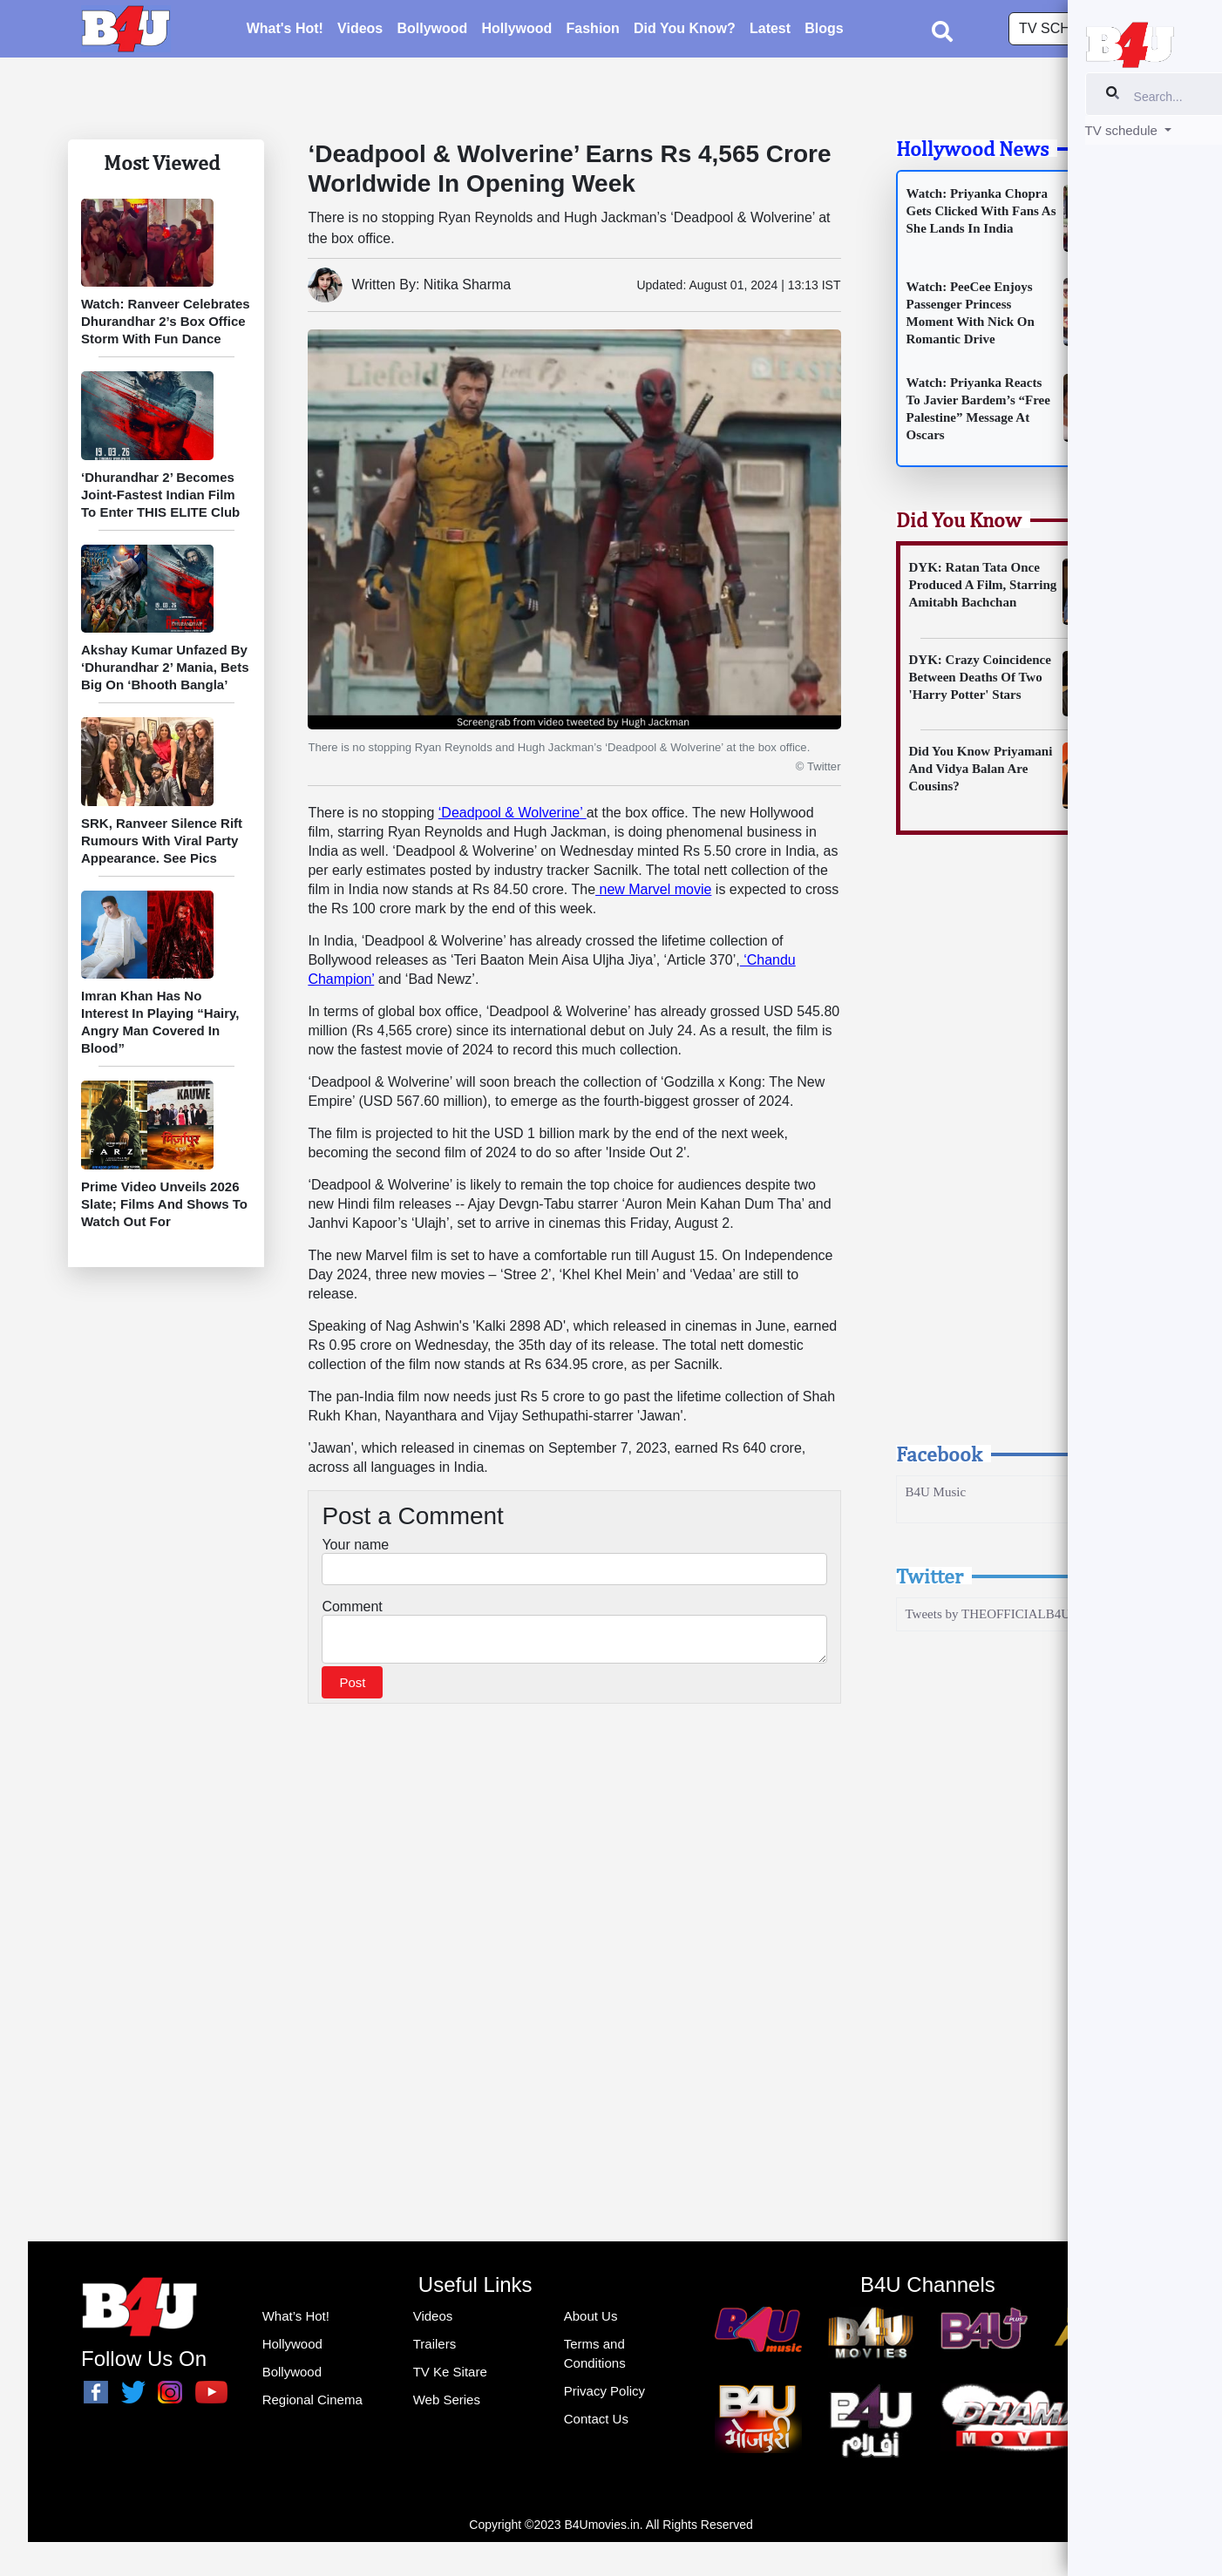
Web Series (446, 2399)
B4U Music (936, 1492)
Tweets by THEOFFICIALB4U (988, 1614)
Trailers (434, 2343)
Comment (352, 1606)
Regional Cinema (312, 2399)
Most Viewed (162, 162)
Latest (770, 31)
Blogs (823, 31)
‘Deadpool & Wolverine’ (512, 812)
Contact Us (596, 2418)
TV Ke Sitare (450, 2371)
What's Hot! (285, 31)
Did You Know (959, 519)
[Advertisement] (1019, 1154)
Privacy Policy (604, 2390)
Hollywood (516, 31)
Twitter (929, 1575)
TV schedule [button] (1069, 31)
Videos (360, 31)
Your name (355, 1544)
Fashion (593, 31)
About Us (591, 2315)
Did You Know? (685, 31)
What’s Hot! (295, 2315)
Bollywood (432, 31)
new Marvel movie (653, 889)
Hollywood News (972, 148)
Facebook (939, 1453)
